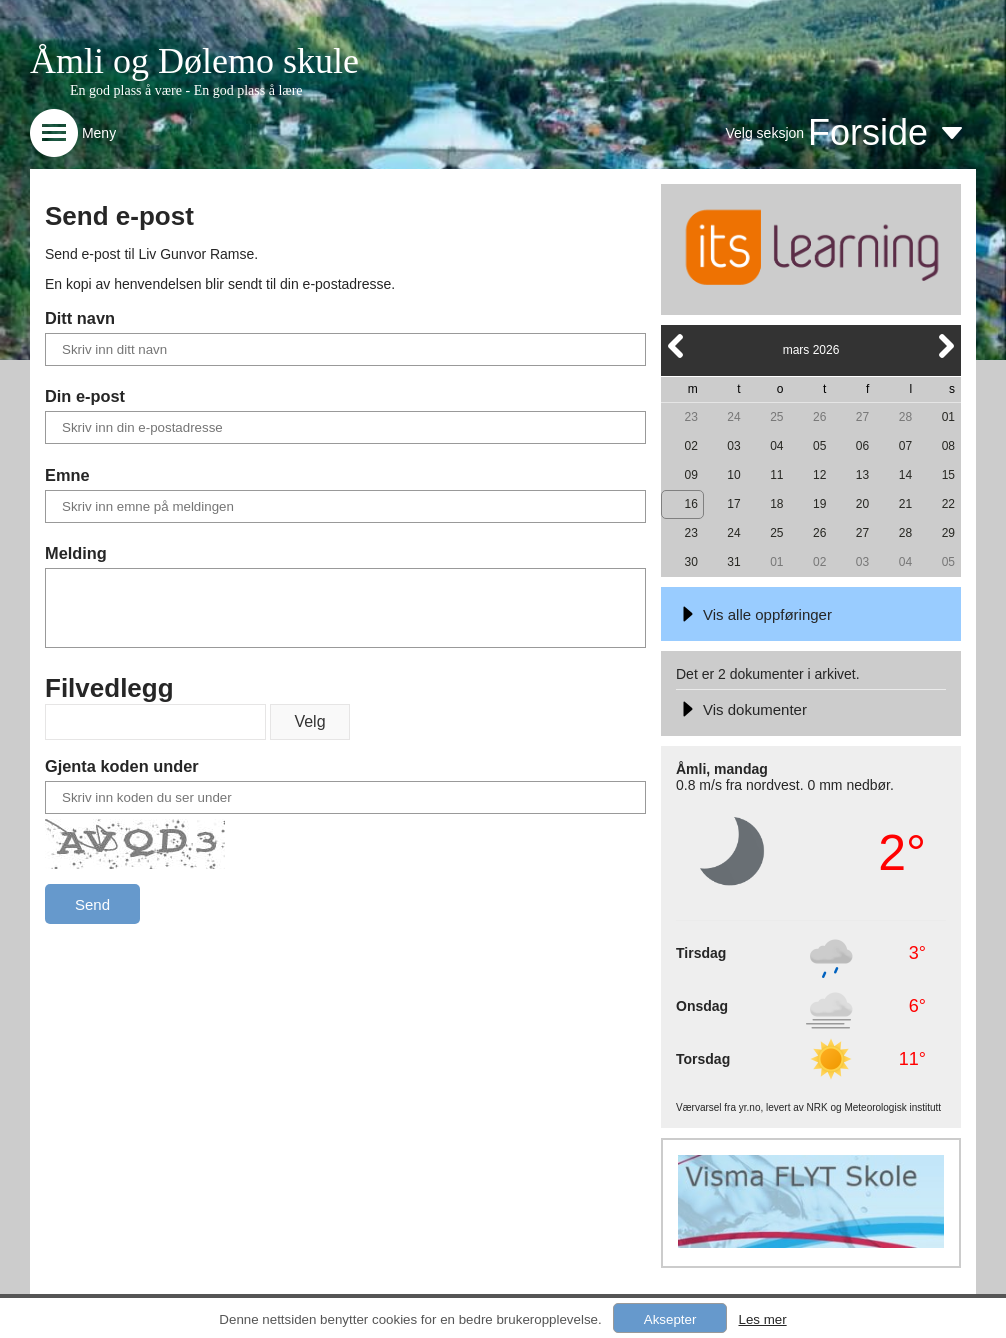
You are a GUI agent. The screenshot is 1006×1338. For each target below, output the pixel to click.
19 (819, 504)
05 (819, 446)
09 (690, 475)
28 (905, 417)
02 (690, 446)
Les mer (762, 1319)
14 (905, 475)
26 (819, 417)
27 (862, 417)
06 (862, 446)
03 (733, 446)
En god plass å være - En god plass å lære (186, 90)
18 (776, 504)
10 (733, 475)
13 (862, 475)
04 (776, 446)
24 (733, 417)
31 (733, 562)
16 (690, 504)
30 (690, 562)
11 (776, 475)
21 (905, 504)
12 (819, 475)
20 (862, 504)
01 (948, 417)
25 (776, 417)
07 (905, 446)
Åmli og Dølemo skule (194, 61)
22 (948, 504)
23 (690, 417)
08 (948, 446)
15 (948, 475)
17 (733, 504)
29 (948, 533)
